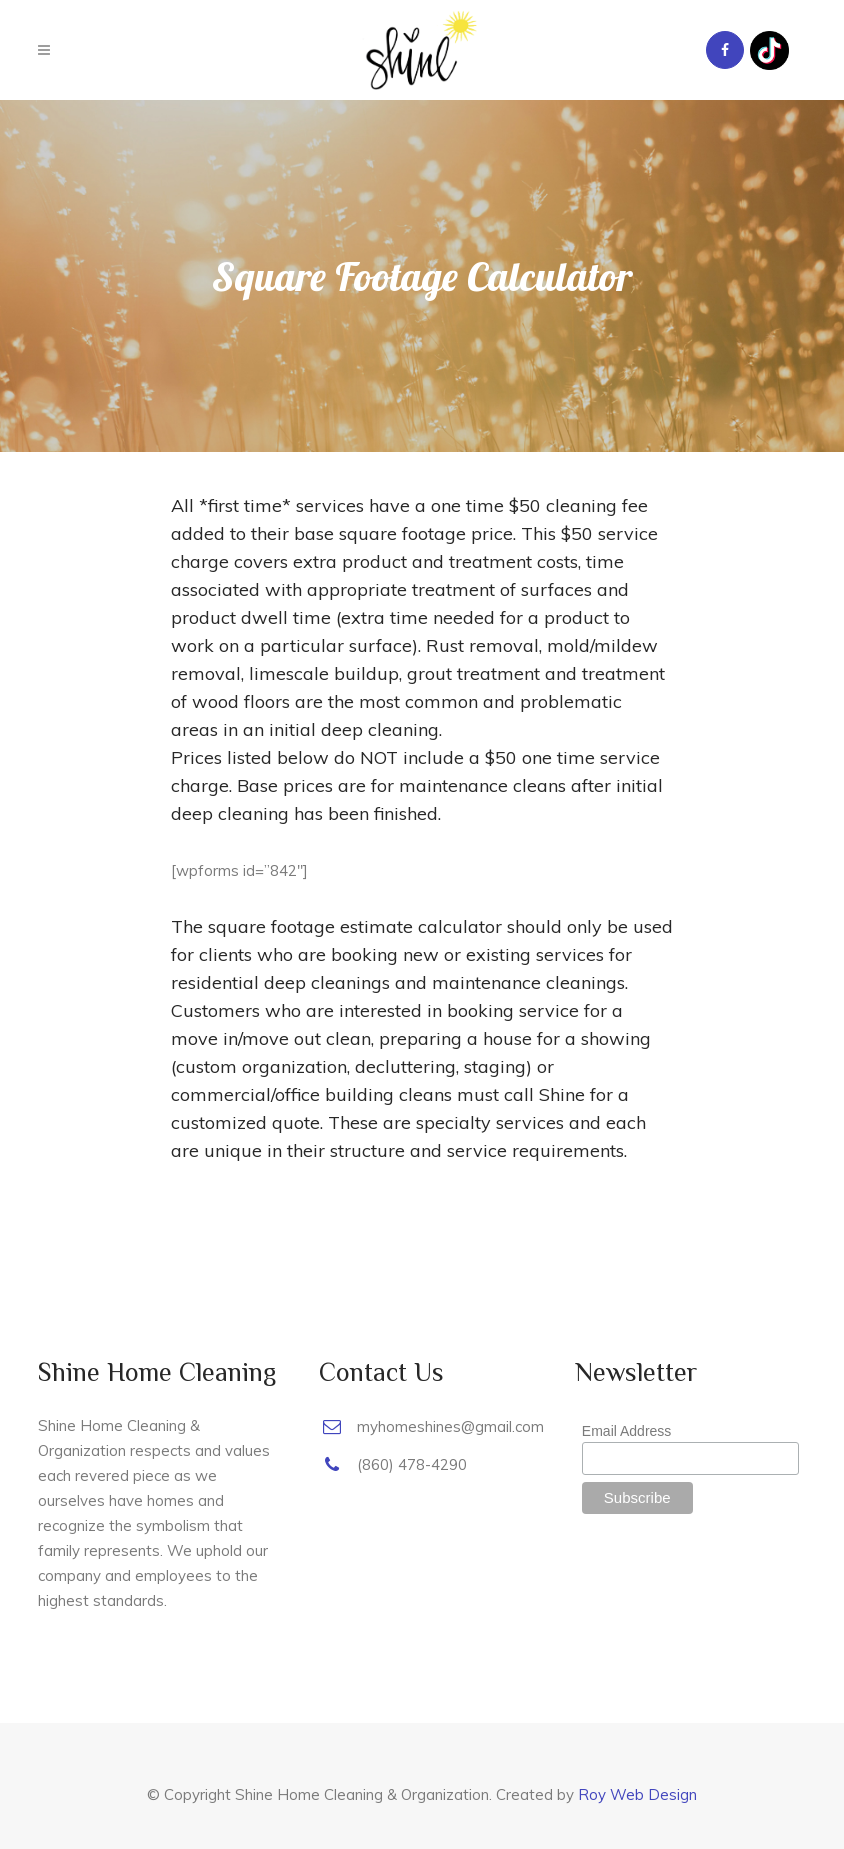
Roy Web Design (637, 1794)
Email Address (626, 1431)
